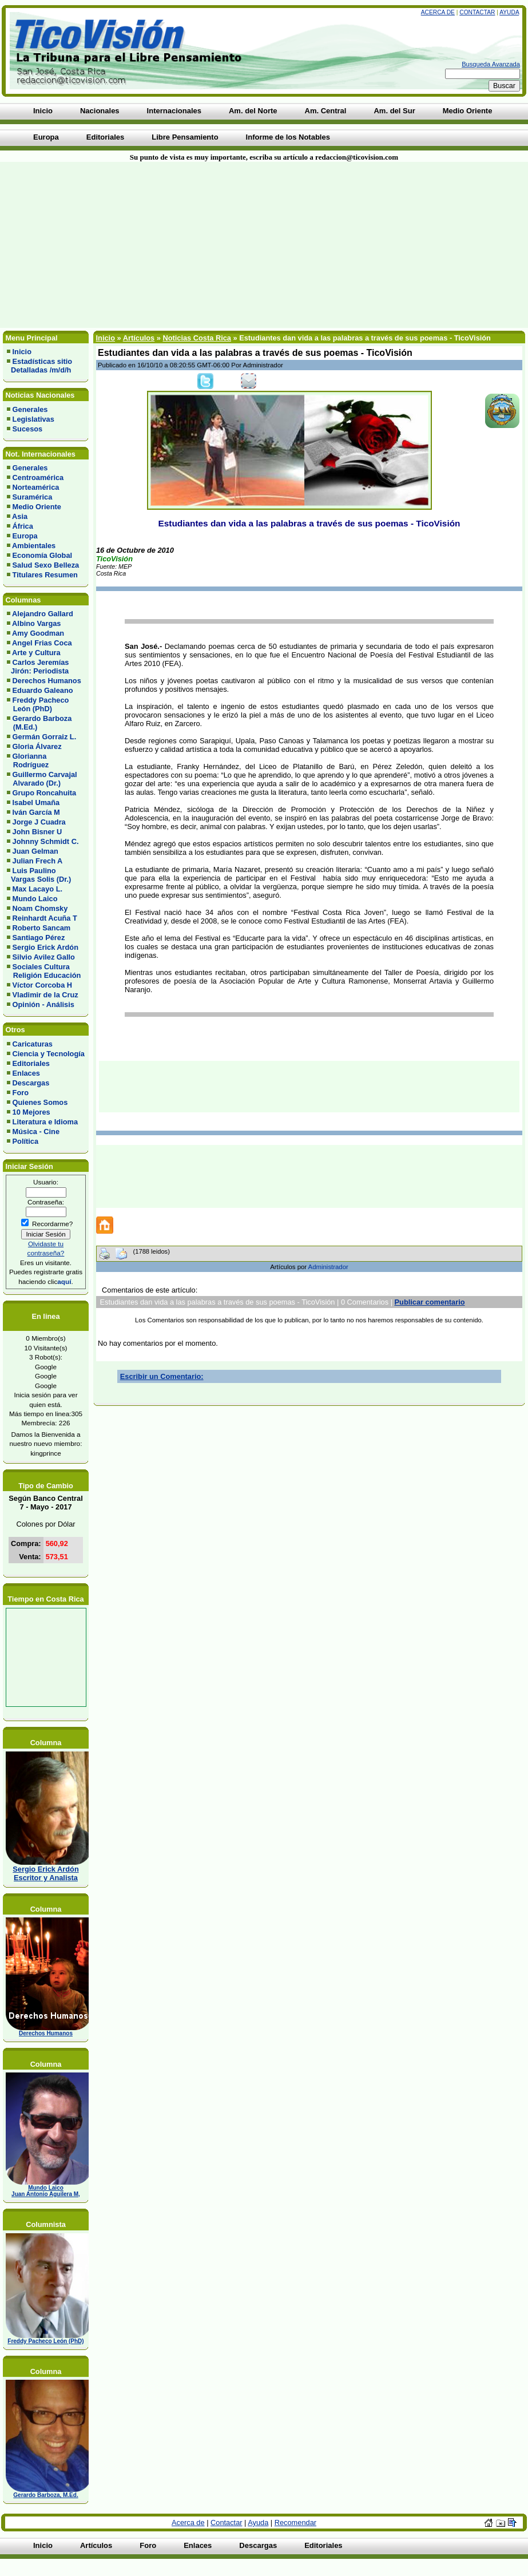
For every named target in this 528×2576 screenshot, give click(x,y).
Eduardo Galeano (43, 690)
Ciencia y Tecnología (49, 1053)
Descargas (31, 1083)
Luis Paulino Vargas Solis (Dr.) (39, 874)
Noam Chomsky (40, 908)
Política (26, 1141)
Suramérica (33, 497)
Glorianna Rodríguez (28, 760)
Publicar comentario (430, 1302)
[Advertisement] (137, 245)
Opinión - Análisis (43, 1004)
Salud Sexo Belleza (46, 565)
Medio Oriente (37, 506)
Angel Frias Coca (42, 643)
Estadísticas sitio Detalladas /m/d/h (39, 365)
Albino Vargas (36, 623)
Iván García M (36, 812)
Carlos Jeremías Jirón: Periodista (38, 666)
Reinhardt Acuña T (45, 918)
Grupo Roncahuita (45, 792)
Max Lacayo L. (37, 889)
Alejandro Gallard (42, 613)
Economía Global (43, 555)
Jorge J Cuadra (39, 822)
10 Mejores (31, 1112)
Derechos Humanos (47, 680)
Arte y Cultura (36, 652)
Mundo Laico (35, 898)
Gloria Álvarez (37, 746)
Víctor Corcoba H (43, 985)
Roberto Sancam (42, 928)
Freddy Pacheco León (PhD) (38, 704)
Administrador (328, 1266)
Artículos (138, 338)
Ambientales (33, 545)
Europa (25, 536)
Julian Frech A (38, 861)
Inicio (22, 351)
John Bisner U (37, 831)
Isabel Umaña (36, 802)
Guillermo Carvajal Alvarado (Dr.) (42, 778)
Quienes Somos (40, 1102)
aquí (64, 1281)
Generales (30, 409)
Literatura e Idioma (45, 1121)
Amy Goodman (38, 633)
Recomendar (295, 2522)
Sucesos (28, 429)
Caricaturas (33, 1044)
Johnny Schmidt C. (46, 841)
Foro (21, 1092)
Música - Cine (36, 1131)
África (23, 526)
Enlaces (26, 1073)
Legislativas (33, 419)
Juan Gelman (35, 851)
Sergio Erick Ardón (45, 947)
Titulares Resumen (45, 574)
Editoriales (31, 1063)
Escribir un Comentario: (162, 1376)
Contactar (477, 12)
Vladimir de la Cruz (45, 994)
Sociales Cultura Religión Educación (44, 971)
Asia (19, 516)
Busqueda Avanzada (491, 64)
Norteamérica (36, 487)
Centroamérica (38, 477)
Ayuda (509, 12)
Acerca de (438, 12)
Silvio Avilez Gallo (44, 957)
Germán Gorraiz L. (45, 736)
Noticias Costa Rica (196, 338)
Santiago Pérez (39, 937)
